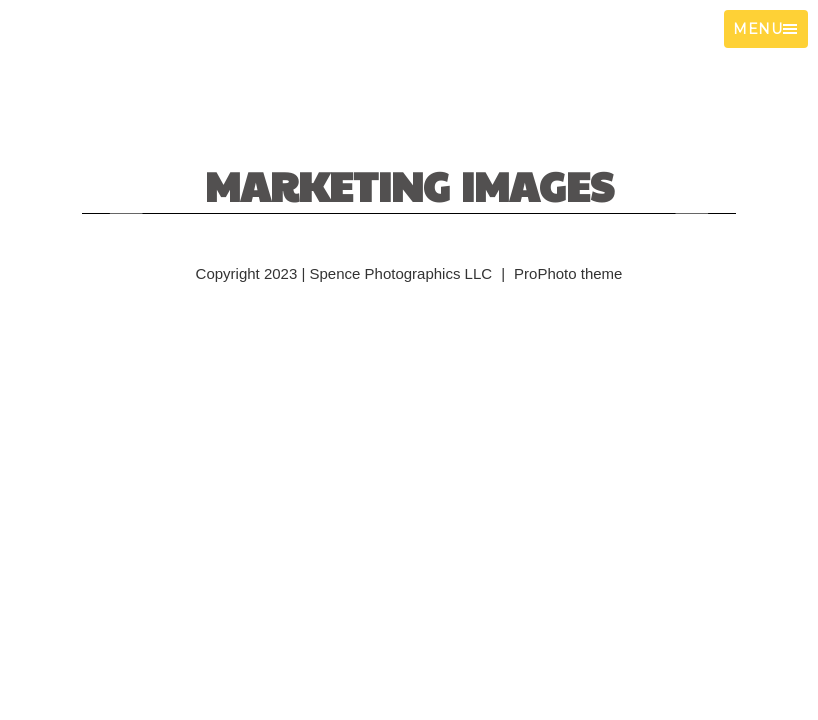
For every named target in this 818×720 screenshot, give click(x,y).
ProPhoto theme (568, 273)
